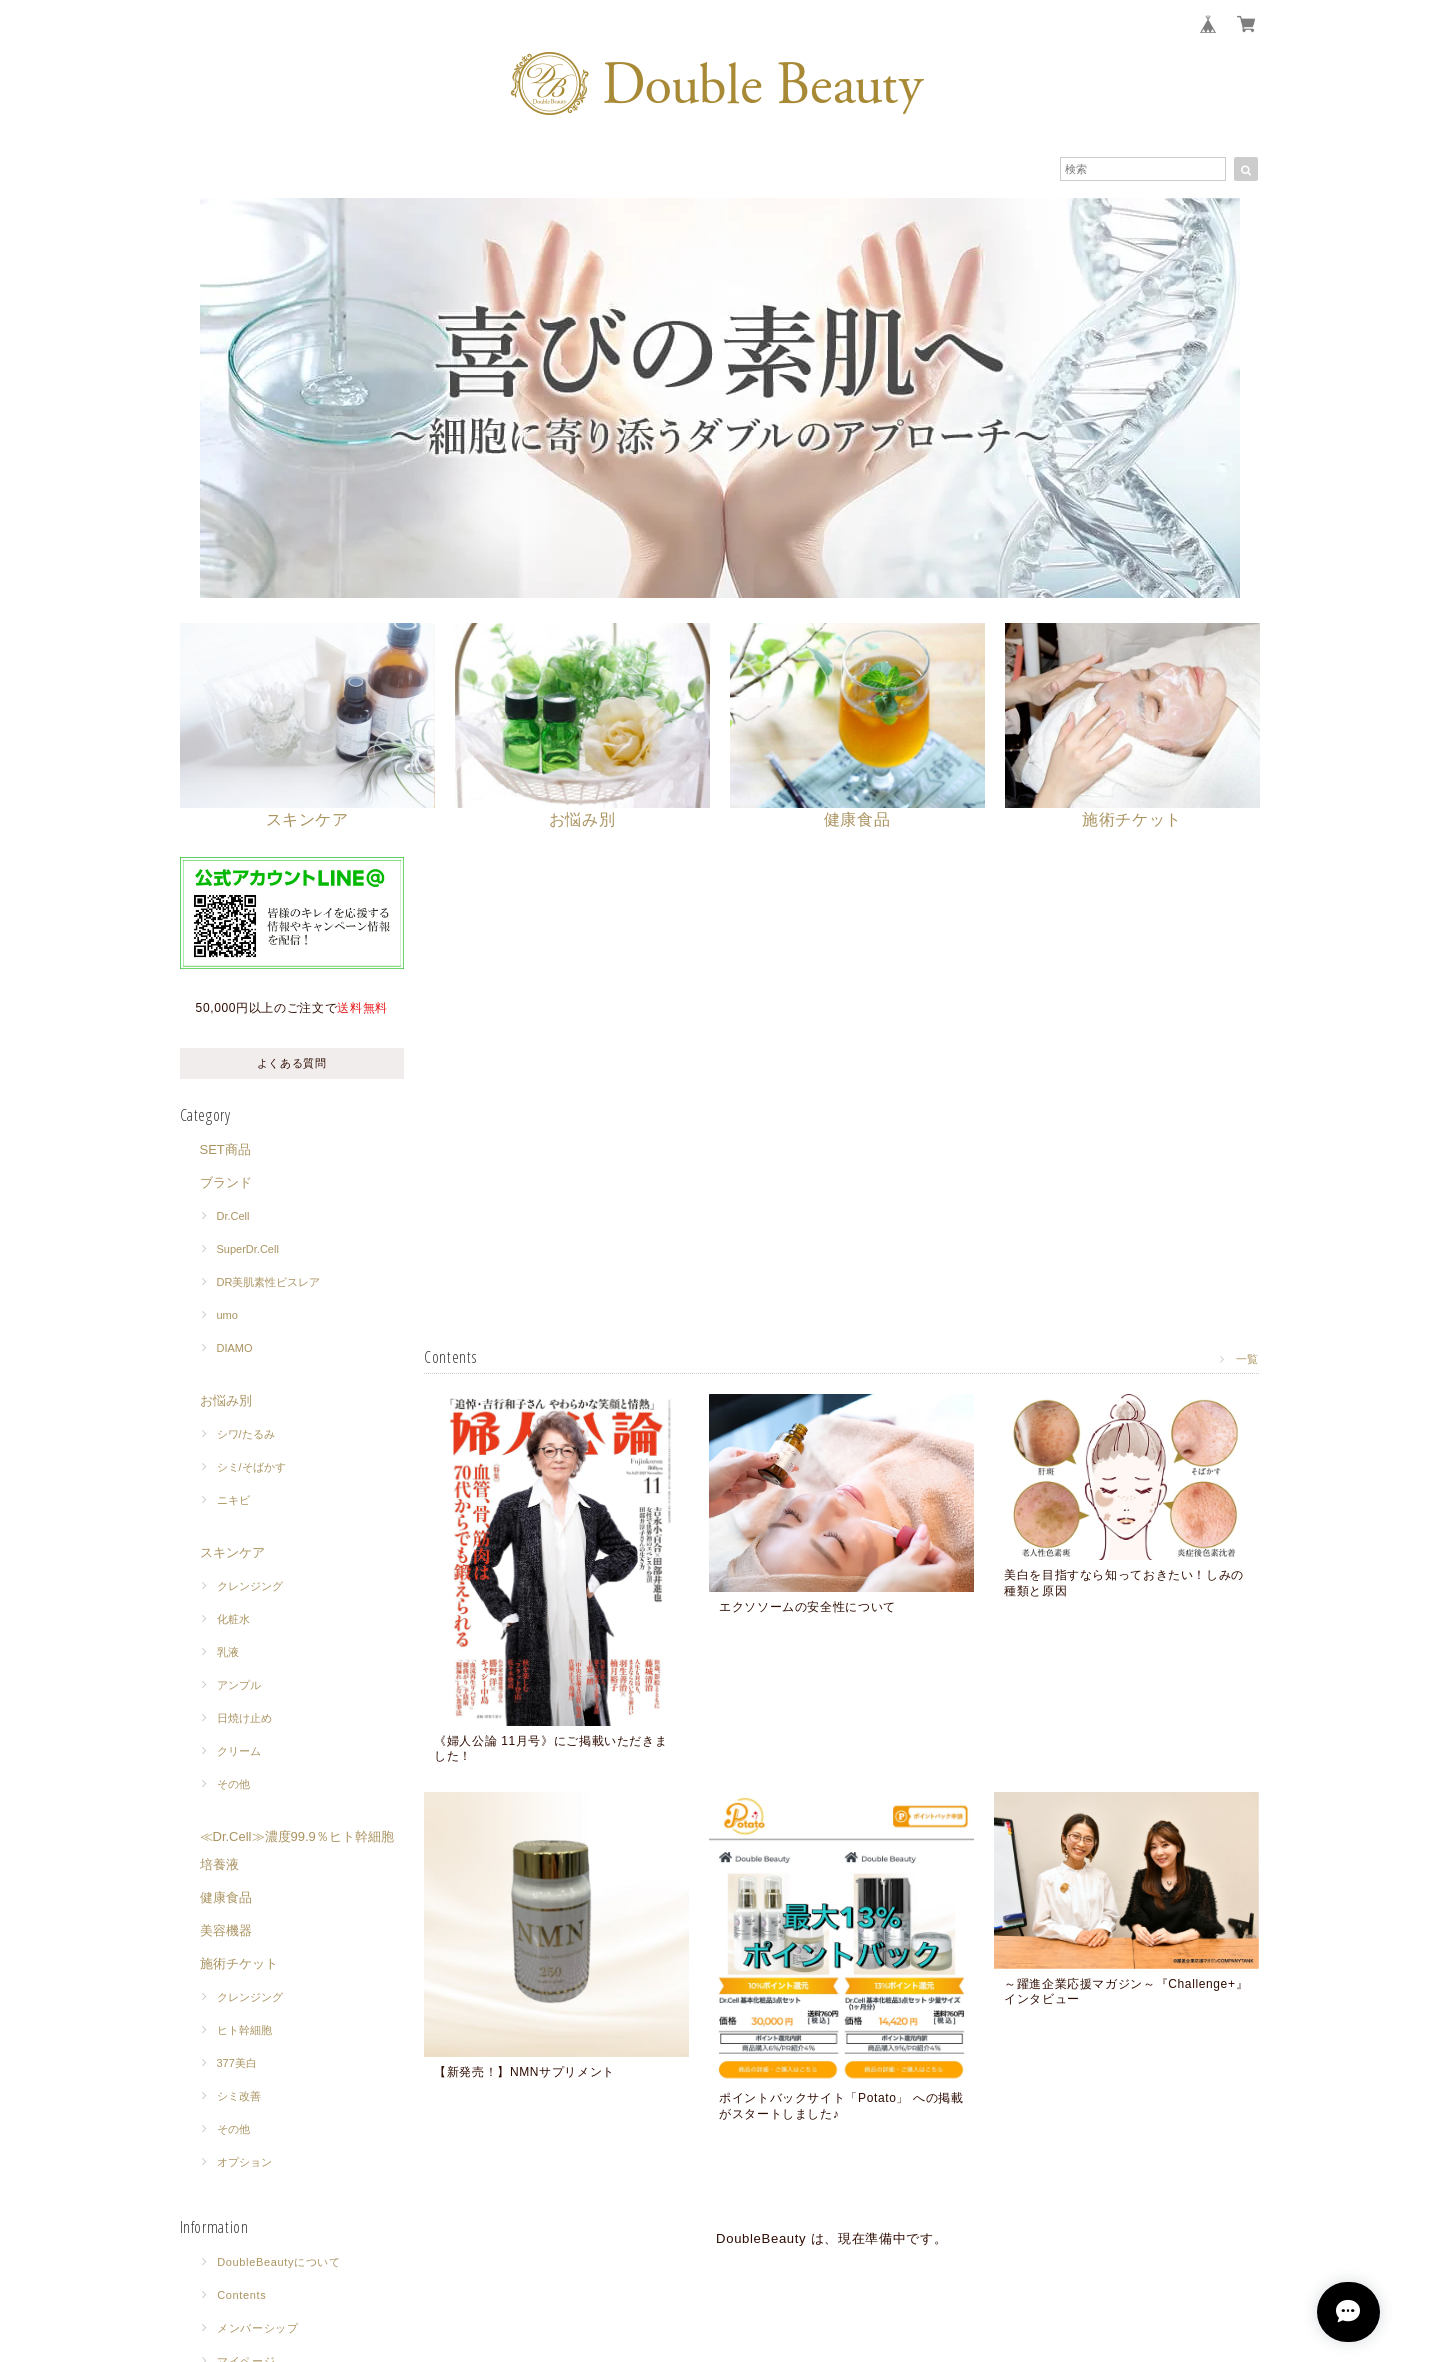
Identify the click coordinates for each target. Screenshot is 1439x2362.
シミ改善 (239, 2097)
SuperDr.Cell (248, 1250)
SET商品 (225, 1150)
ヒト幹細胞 (244, 2031)
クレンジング (250, 1587)
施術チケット (239, 1964)
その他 (233, 1785)
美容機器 (226, 1931)
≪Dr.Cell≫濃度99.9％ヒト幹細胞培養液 (297, 1851)
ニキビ (233, 1501)
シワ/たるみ (246, 1435)
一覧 (1247, 1359)
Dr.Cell (233, 1217)
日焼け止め (244, 1719)
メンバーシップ (258, 2329)
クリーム (239, 1752)
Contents (241, 2296)
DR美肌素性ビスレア (269, 1283)
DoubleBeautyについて (279, 2263)
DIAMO (235, 1349)
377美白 (237, 2064)
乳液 (228, 1653)
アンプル (239, 1686)
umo (227, 1316)
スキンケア (232, 1553)
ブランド (226, 1183)
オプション (244, 2163)
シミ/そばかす (251, 1468)
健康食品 (226, 1898)
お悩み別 (226, 1401)
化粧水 (233, 1620)
